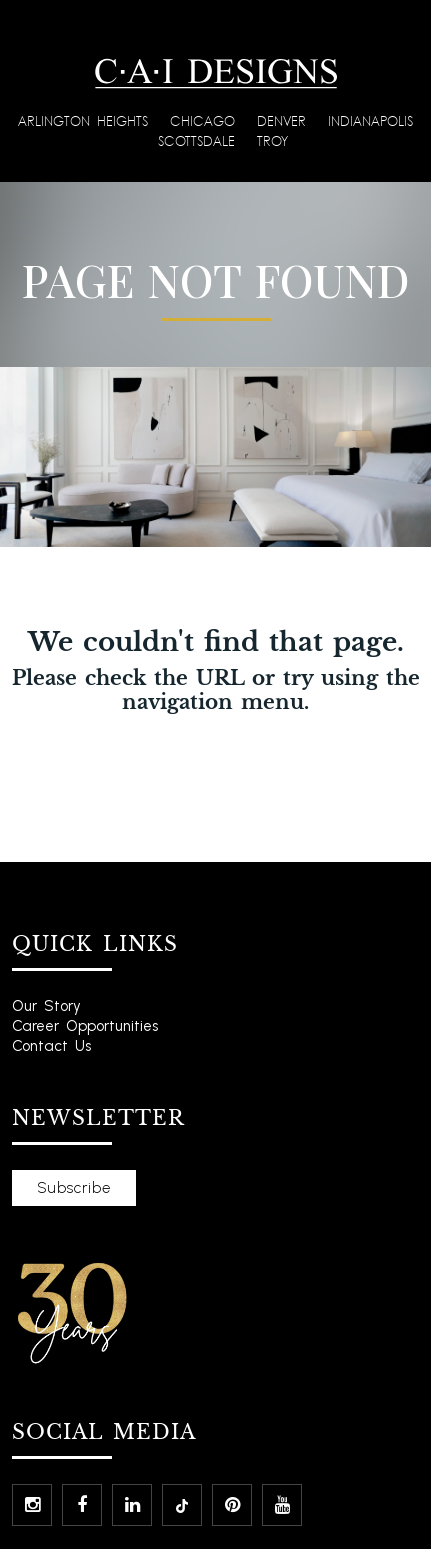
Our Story (46, 1006)
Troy (272, 140)
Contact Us (51, 1046)
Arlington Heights (86, 120)
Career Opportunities (85, 1026)
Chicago (206, 120)
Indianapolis (370, 120)
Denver (285, 120)
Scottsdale (200, 140)
